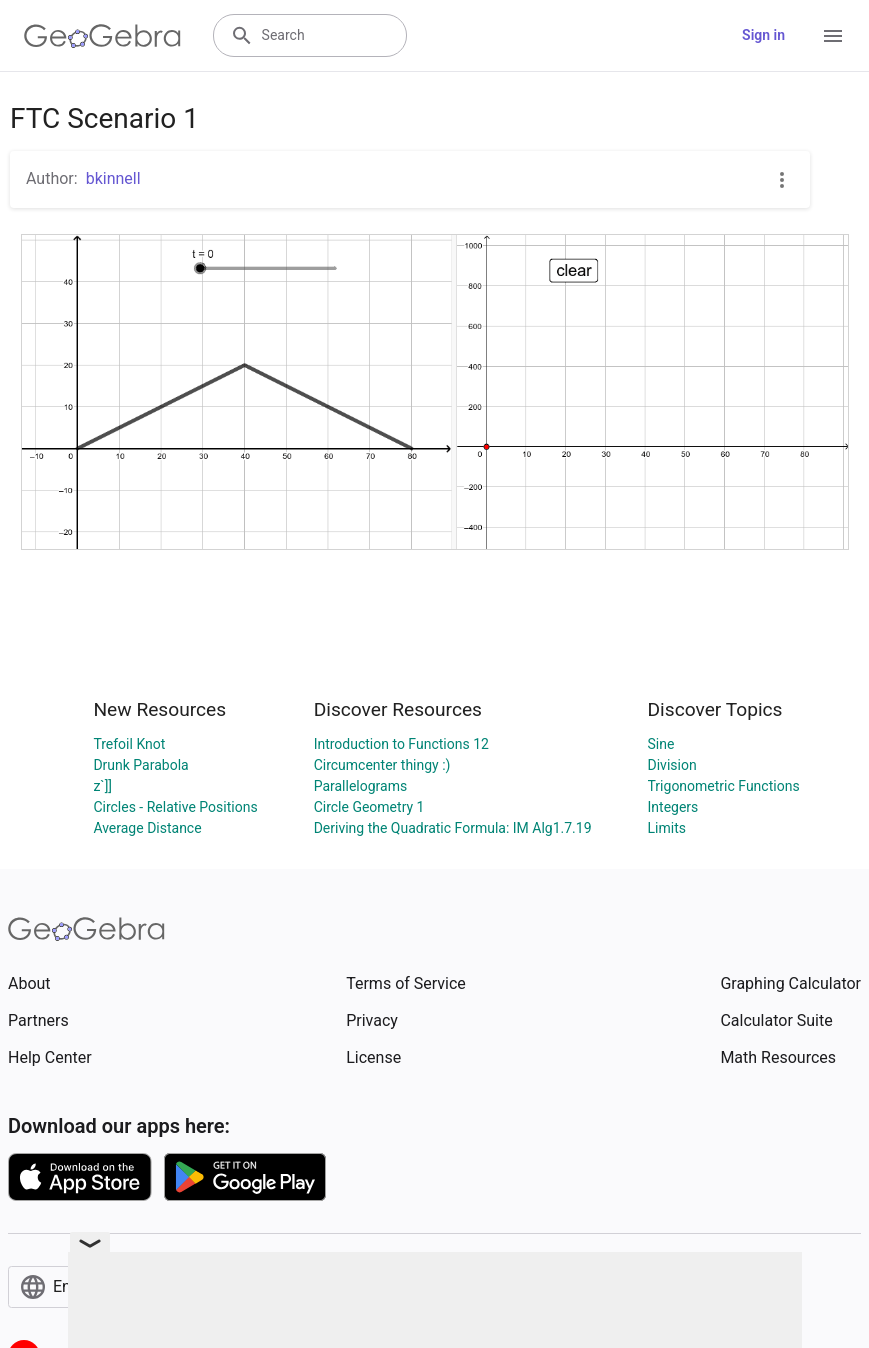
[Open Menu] (833, 36)
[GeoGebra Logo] (102, 36)
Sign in (763, 35)
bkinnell (113, 178)
